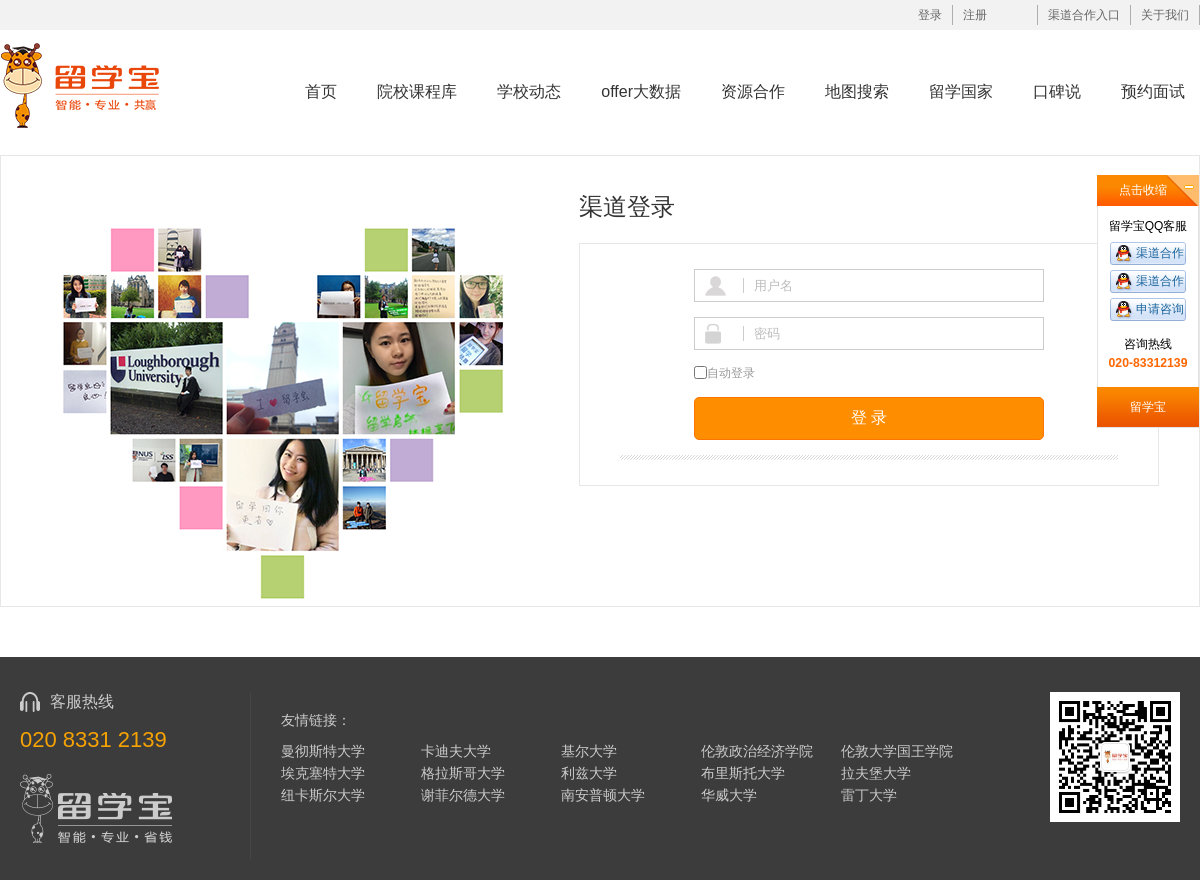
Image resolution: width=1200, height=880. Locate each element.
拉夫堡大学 (876, 773)
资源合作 (753, 91)
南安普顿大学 (603, 795)
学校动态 (529, 91)
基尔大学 (589, 751)
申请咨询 (1160, 309)
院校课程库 (417, 91)
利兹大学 (589, 773)
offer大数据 (641, 91)
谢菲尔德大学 (463, 795)
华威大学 (729, 795)
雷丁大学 (869, 795)
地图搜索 (857, 91)
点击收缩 (1143, 190)
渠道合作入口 (1084, 15)
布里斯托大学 (743, 773)
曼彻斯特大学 (323, 751)
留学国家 (961, 91)
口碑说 (1057, 91)
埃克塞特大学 (323, 773)
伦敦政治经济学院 (757, 751)
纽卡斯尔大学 (323, 795)
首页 (321, 91)
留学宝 (1148, 407)
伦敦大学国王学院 (897, 751)
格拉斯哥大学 (463, 773)
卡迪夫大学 (456, 751)
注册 (975, 15)
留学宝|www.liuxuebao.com (93, 84)
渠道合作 (1160, 253)
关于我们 (1165, 15)
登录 (930, 15)
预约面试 (1153, 91)
